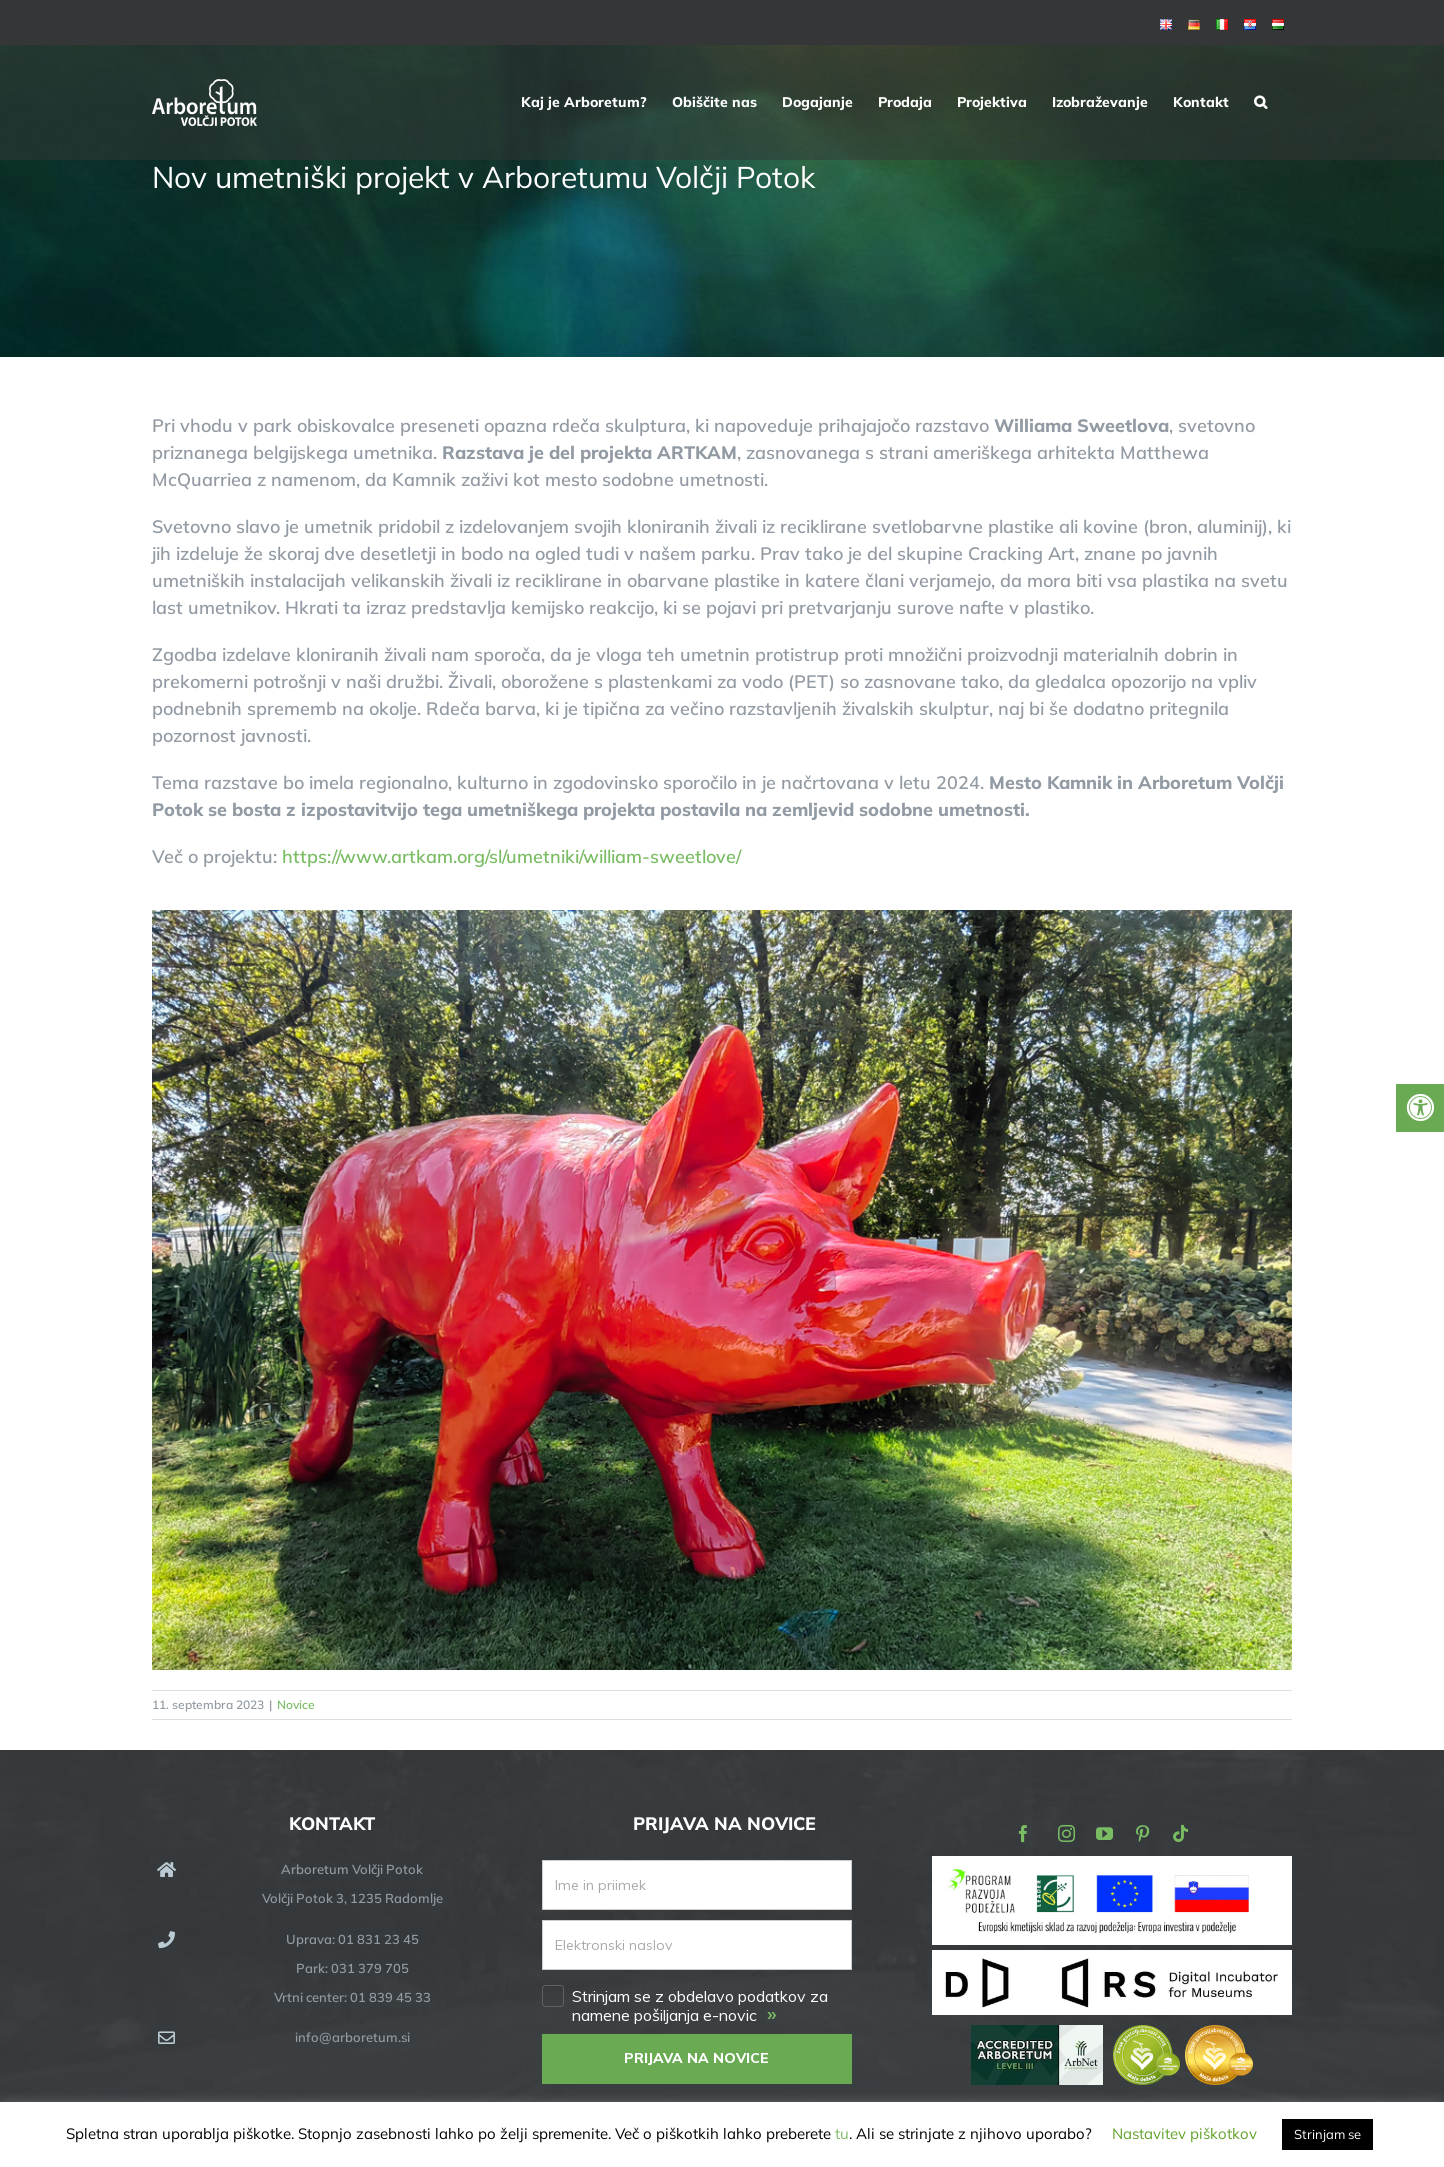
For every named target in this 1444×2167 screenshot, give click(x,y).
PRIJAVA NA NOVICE (696, 2058)
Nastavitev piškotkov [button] (1184, 2133)
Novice (296, 1704)
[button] (1260, 102)
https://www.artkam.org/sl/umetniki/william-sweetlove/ (511, 856)
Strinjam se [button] (1327, 2134)
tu (842, 2133)
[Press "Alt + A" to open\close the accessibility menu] (1420, 1108)
